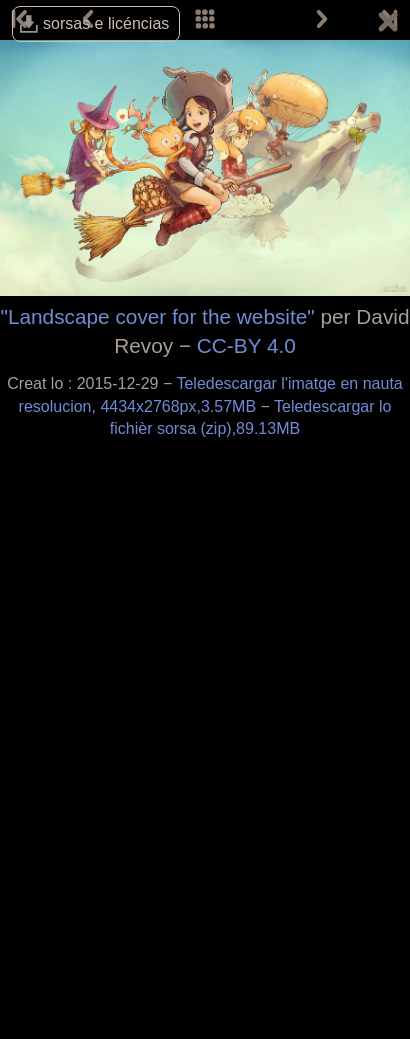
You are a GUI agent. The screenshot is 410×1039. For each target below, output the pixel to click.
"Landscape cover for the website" (158, 316)
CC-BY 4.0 (246, 345)
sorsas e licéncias (106, 23)
